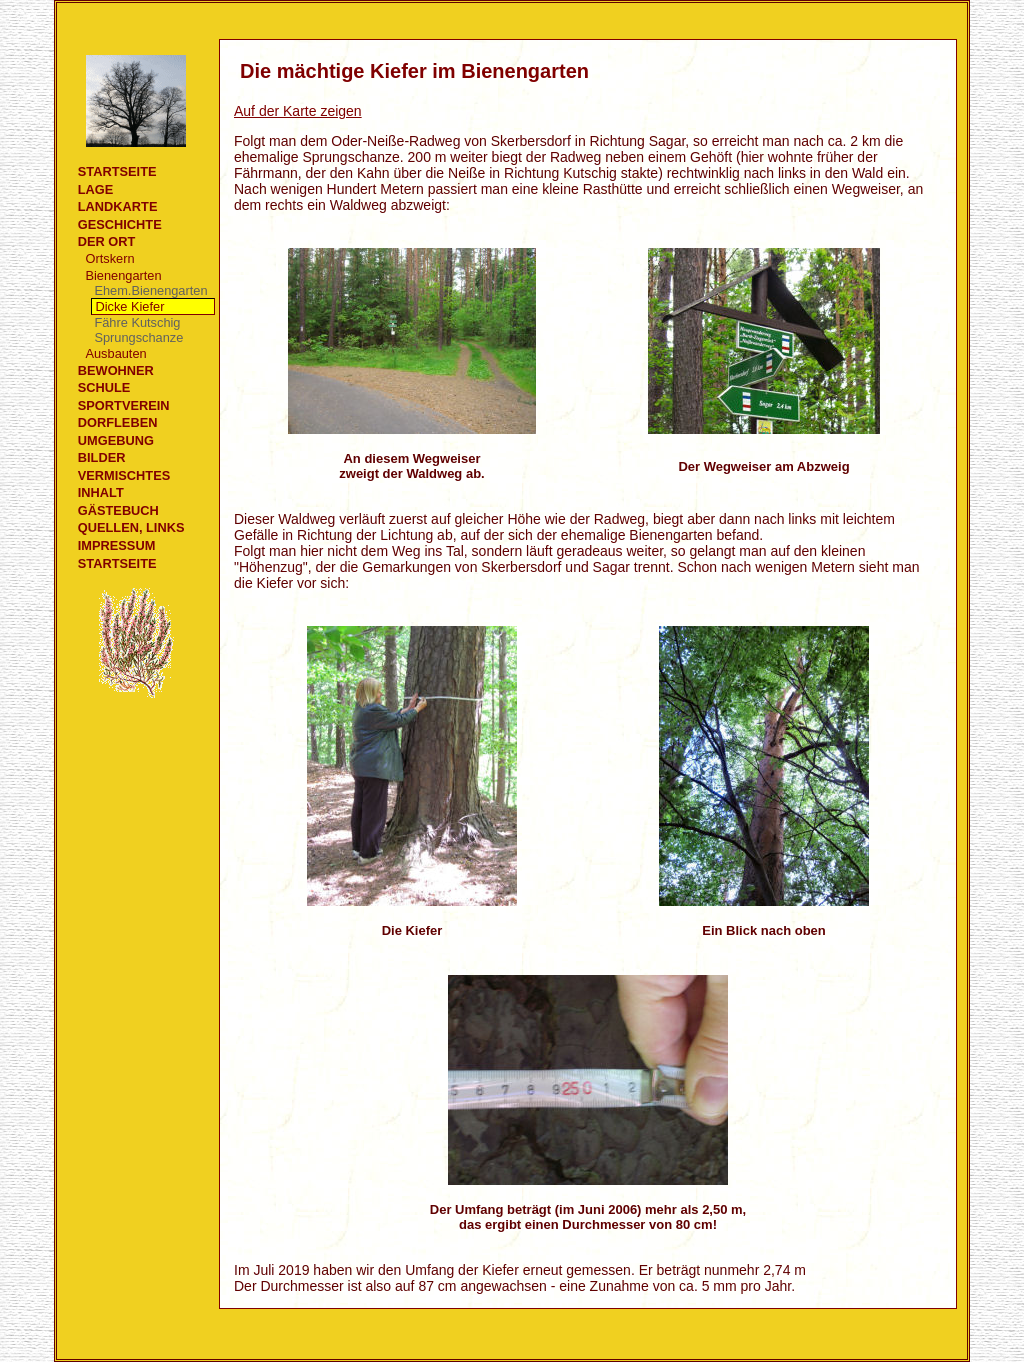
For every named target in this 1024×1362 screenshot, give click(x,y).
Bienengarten (123, 275)
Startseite (117, 171)
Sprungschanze (138, 337)
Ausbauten (115, 353)
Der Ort (107, 241)
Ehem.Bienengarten (150, 290)
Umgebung (116, 440)
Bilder (102, 457)
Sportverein (124, 405)
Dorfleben (118, 422)
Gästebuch (118, 510)
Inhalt (101, 492)
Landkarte (118, 206)
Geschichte (120, 224)
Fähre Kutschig (137, 322)
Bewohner (116, 370)
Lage (96, 189)
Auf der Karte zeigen (298, 111)
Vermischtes (124, 475)
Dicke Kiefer (129, 306)
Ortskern (109, 258)
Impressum (117, 545)
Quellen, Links (131, 527)
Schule (104, 387)
